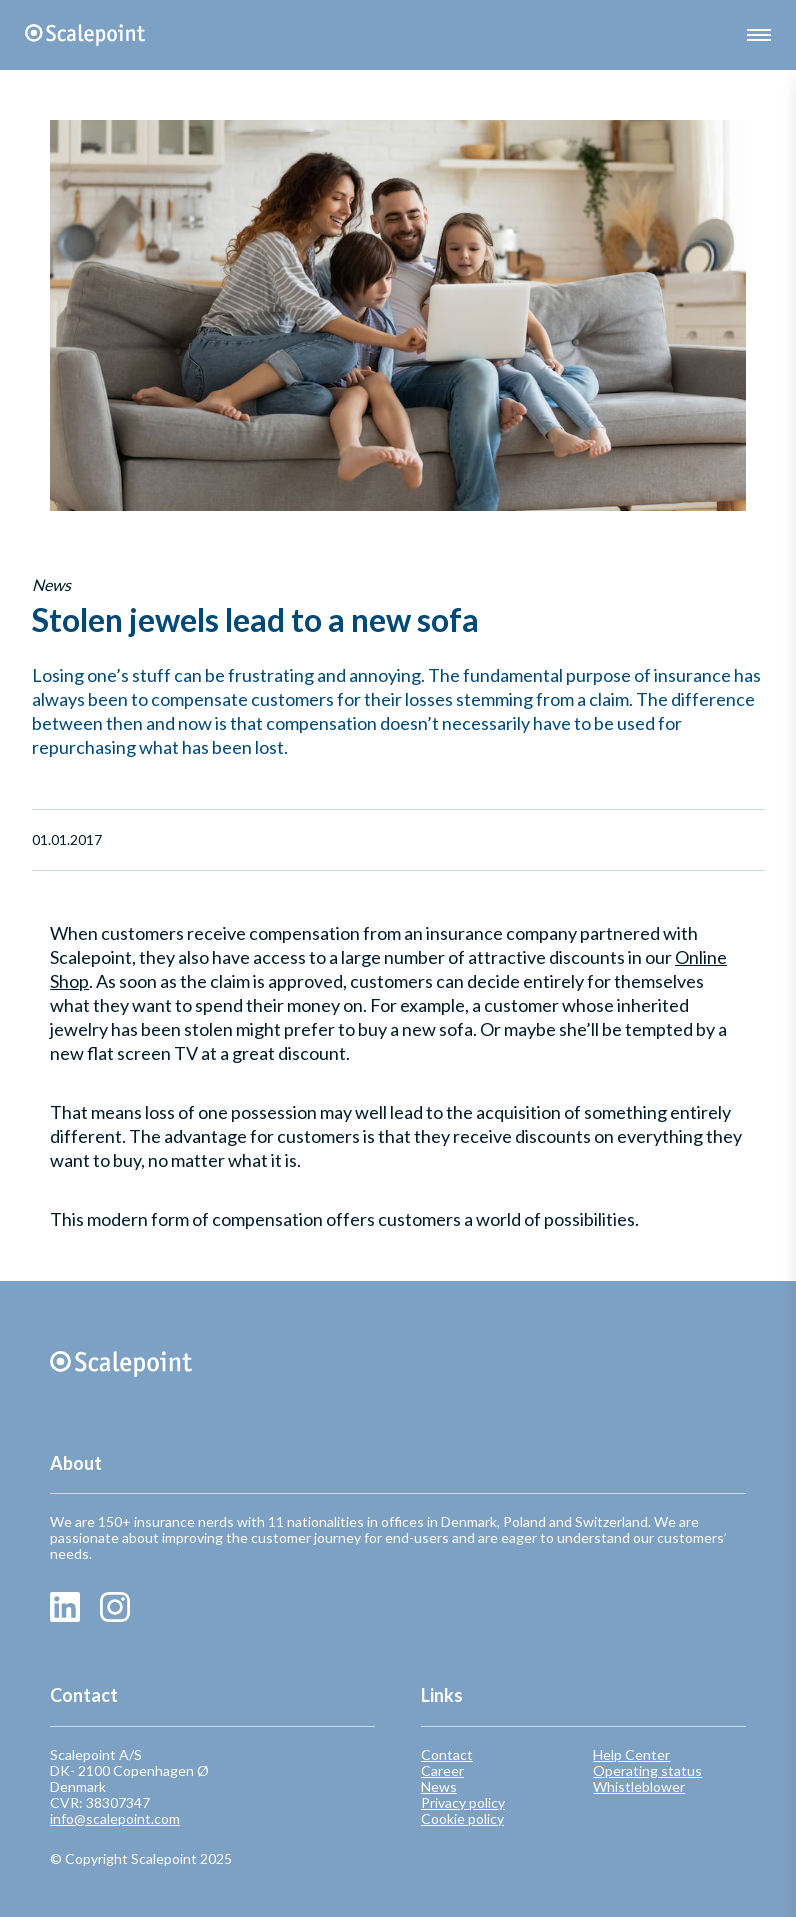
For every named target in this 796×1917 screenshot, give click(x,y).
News (439, 1787)
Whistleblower (639, 1787)
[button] (759, 35)
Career (442, 1771)
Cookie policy (462, 1819)
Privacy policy (463, 1803)
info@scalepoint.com (115, 1818)
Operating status (647, 1771)
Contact (447, 1755)
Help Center (631, 1755)
